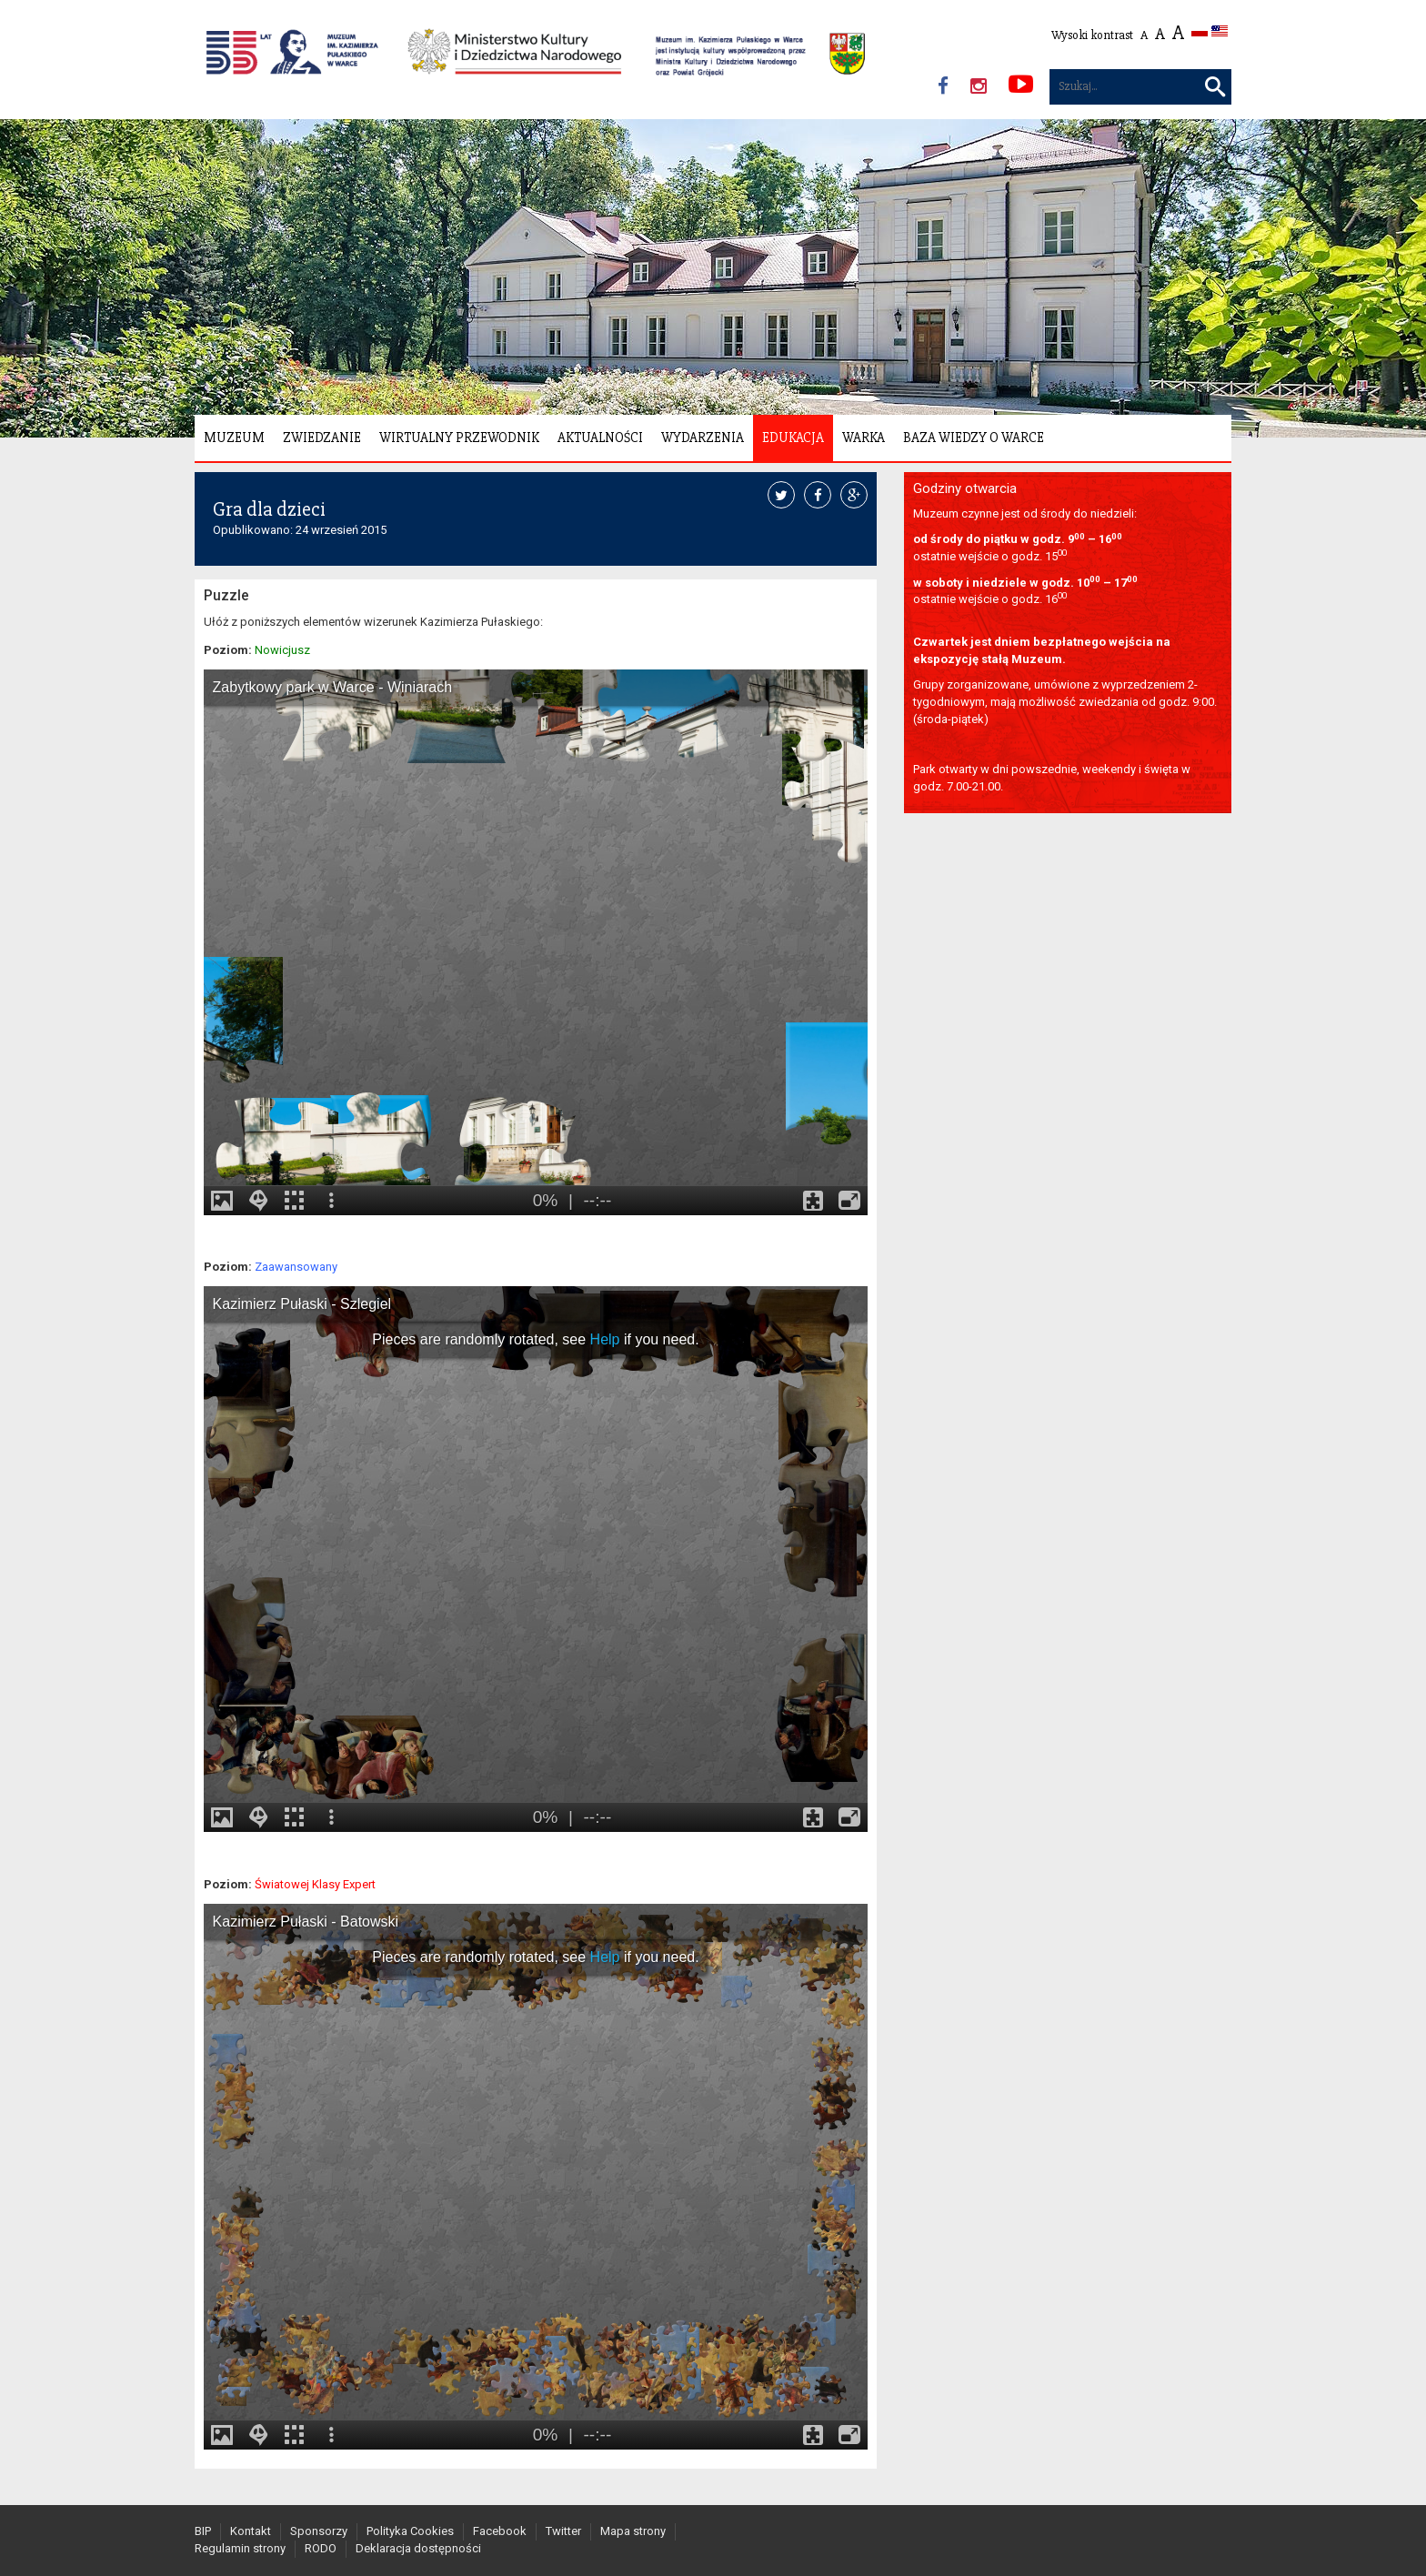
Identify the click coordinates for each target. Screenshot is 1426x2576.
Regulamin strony (240, 2548)
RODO (320, 2548)
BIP (203, 2531)
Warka (863, 437)
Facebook (500, 2531)
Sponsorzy (318, 2531)
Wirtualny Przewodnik (459, 437)
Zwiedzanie (322, 437)
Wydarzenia (702, 437)
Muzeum (234, 437)
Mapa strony (633, 2531)
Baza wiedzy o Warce (973, 437)
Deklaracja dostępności (418, 2548)
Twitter (563, 2531)
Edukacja (793, 437)
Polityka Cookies (410, 2531)
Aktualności (600, 437)
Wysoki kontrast (1092, 35)
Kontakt (250, 2531)
